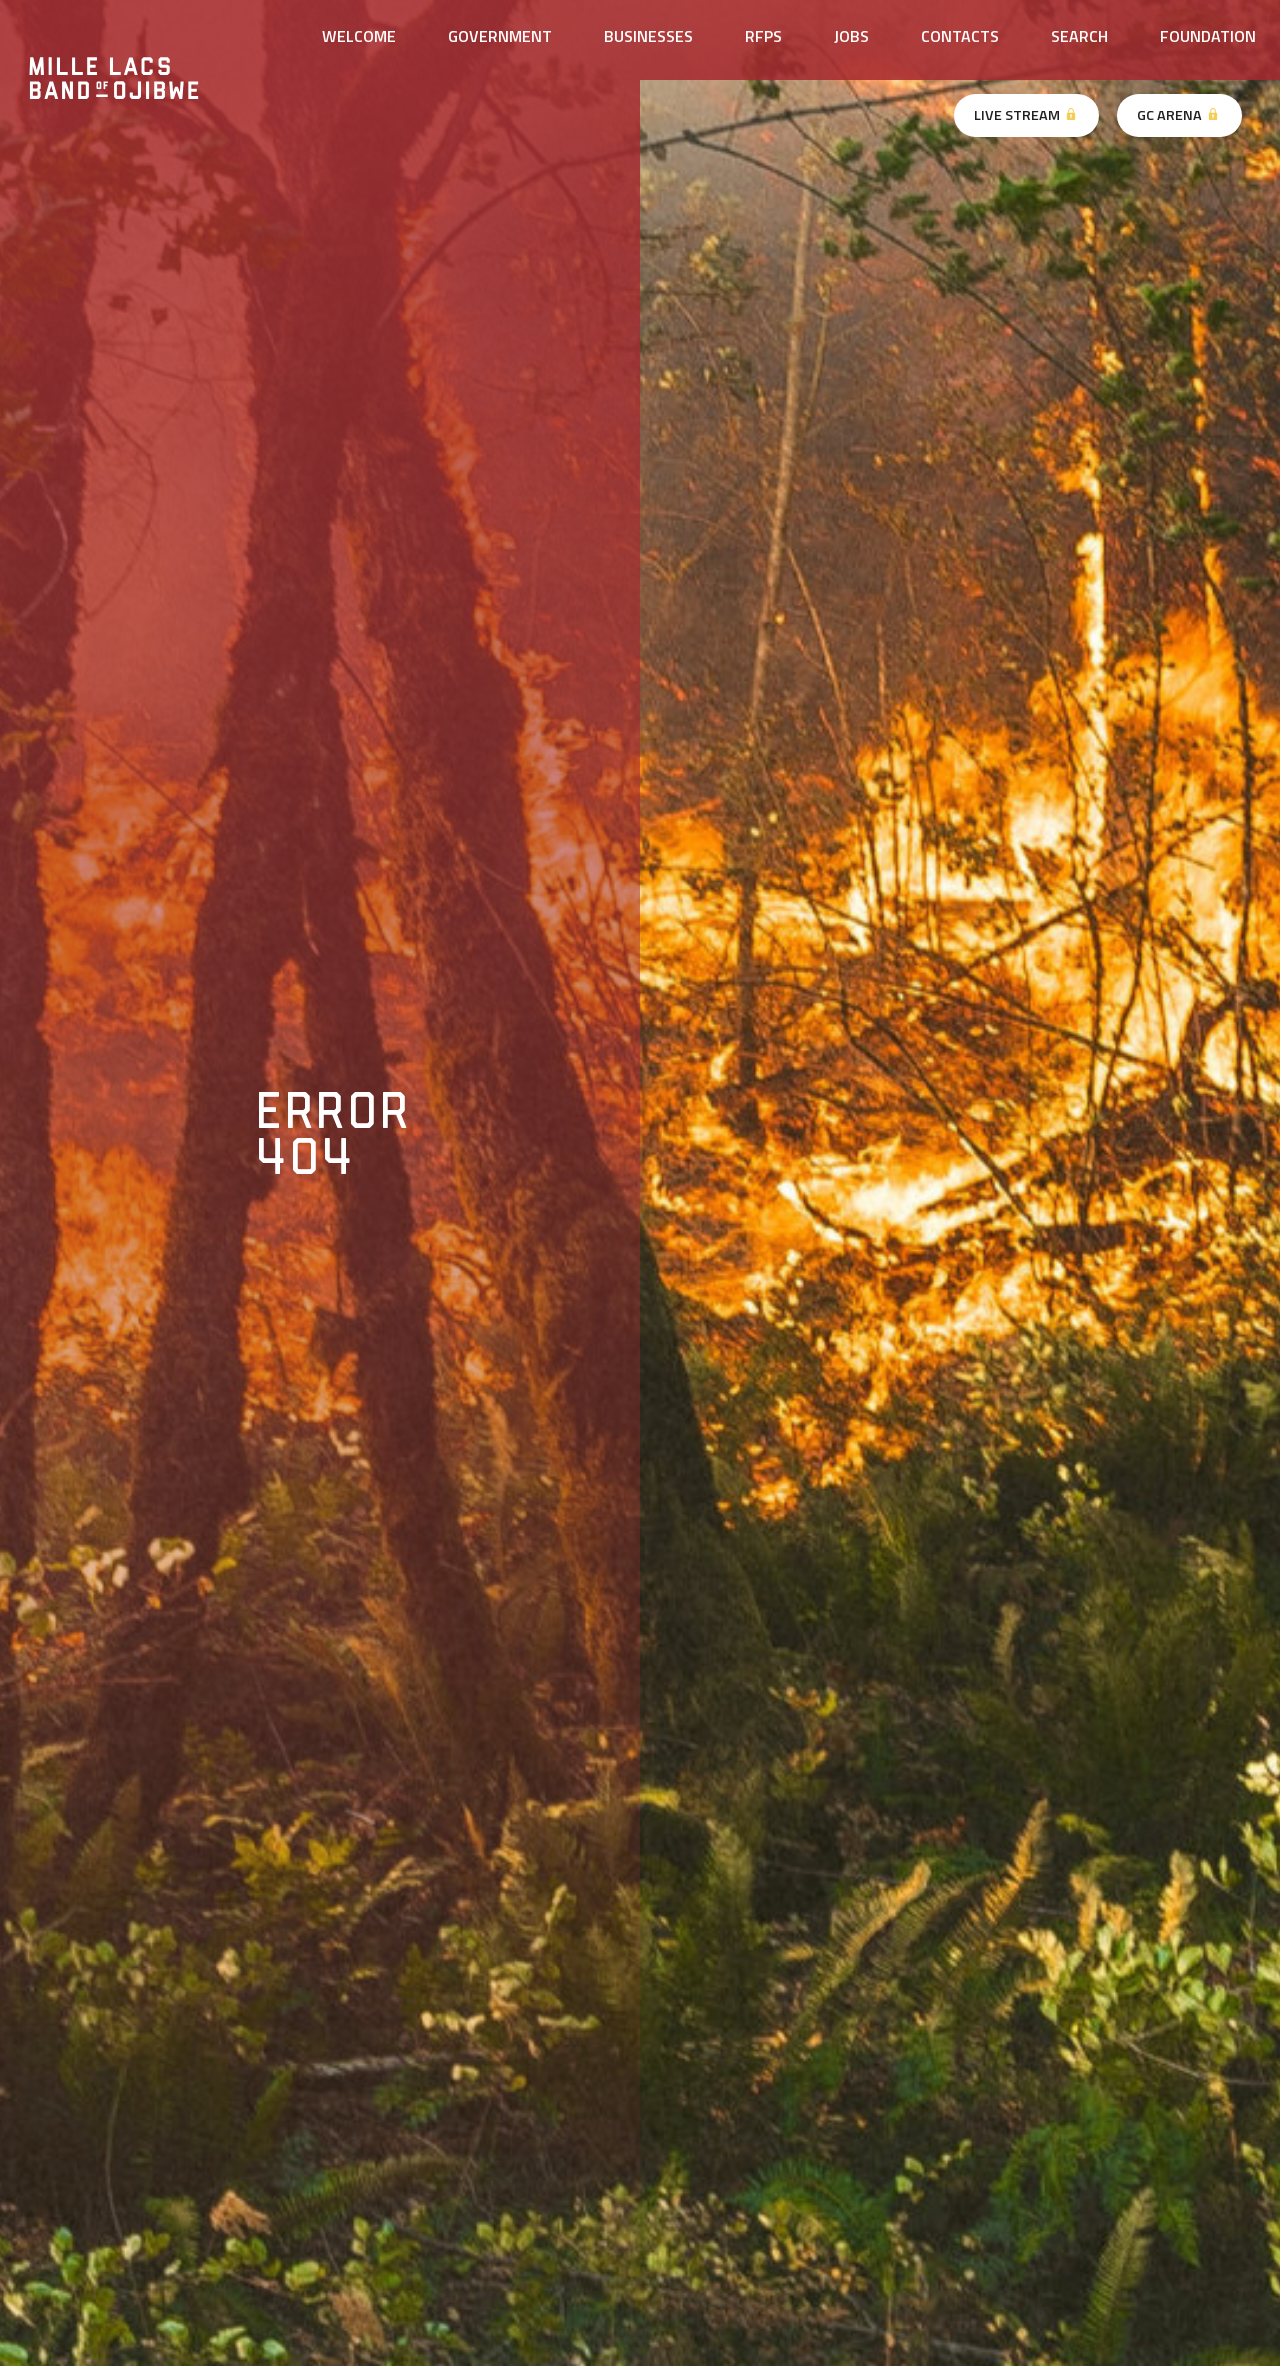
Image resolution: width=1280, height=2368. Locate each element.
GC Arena (1179, 115)
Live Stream (1026, 115)
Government (500, 36)
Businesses (648, 36)
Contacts (960, 36)
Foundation (1208, 36)
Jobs (851, 36)
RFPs (763, 36)
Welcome (359, 36)
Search (1079, 36)
